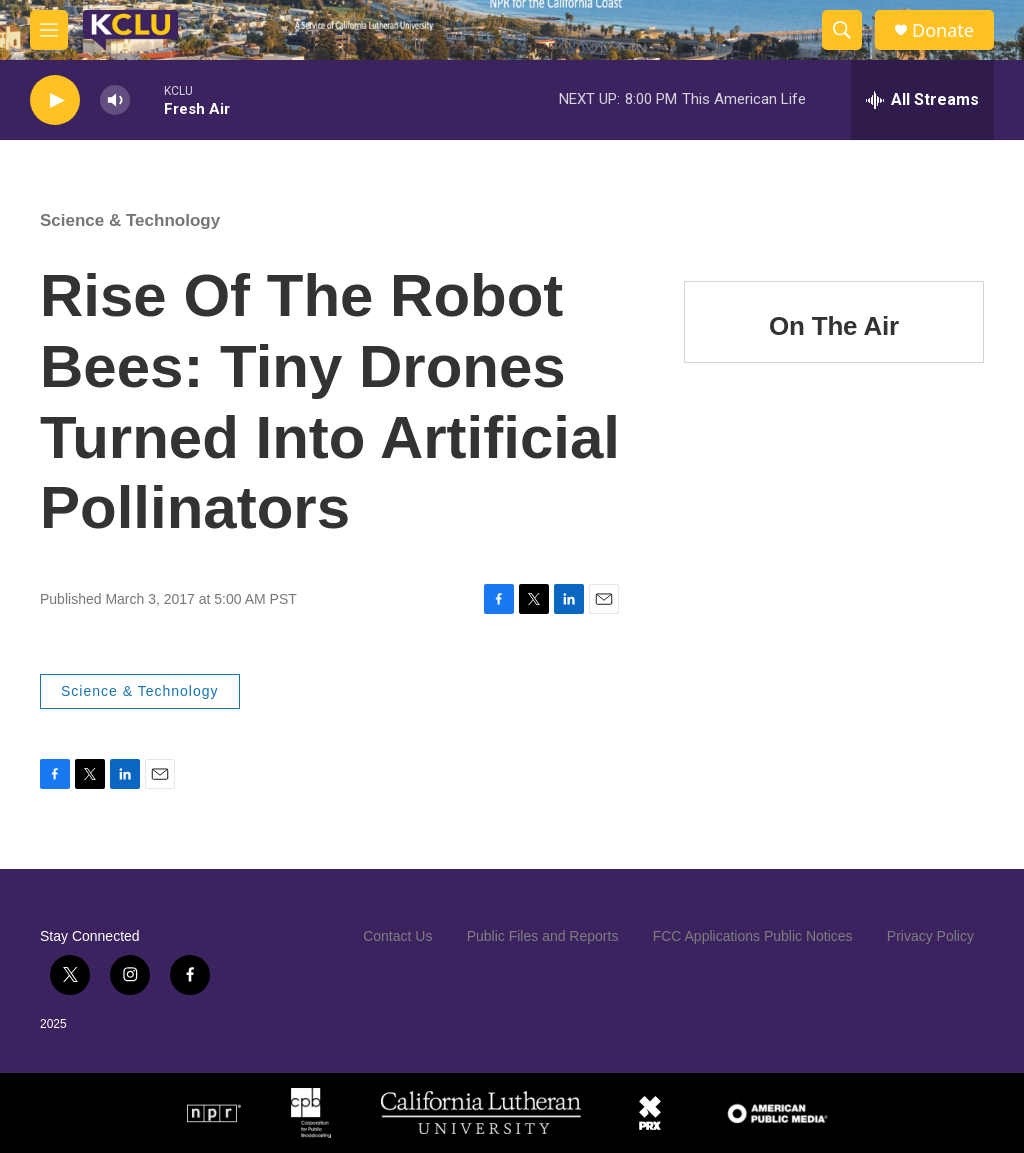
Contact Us (397, 936)
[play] (55, 100)
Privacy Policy (930, 936)
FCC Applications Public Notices (753, 936)
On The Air (834, 326)
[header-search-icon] (842, 30)
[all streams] (922, 100)
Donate (943, 30)
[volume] (115, 100)
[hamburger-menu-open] (49, 30)
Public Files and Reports (543, 936)
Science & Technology (130, 220)
